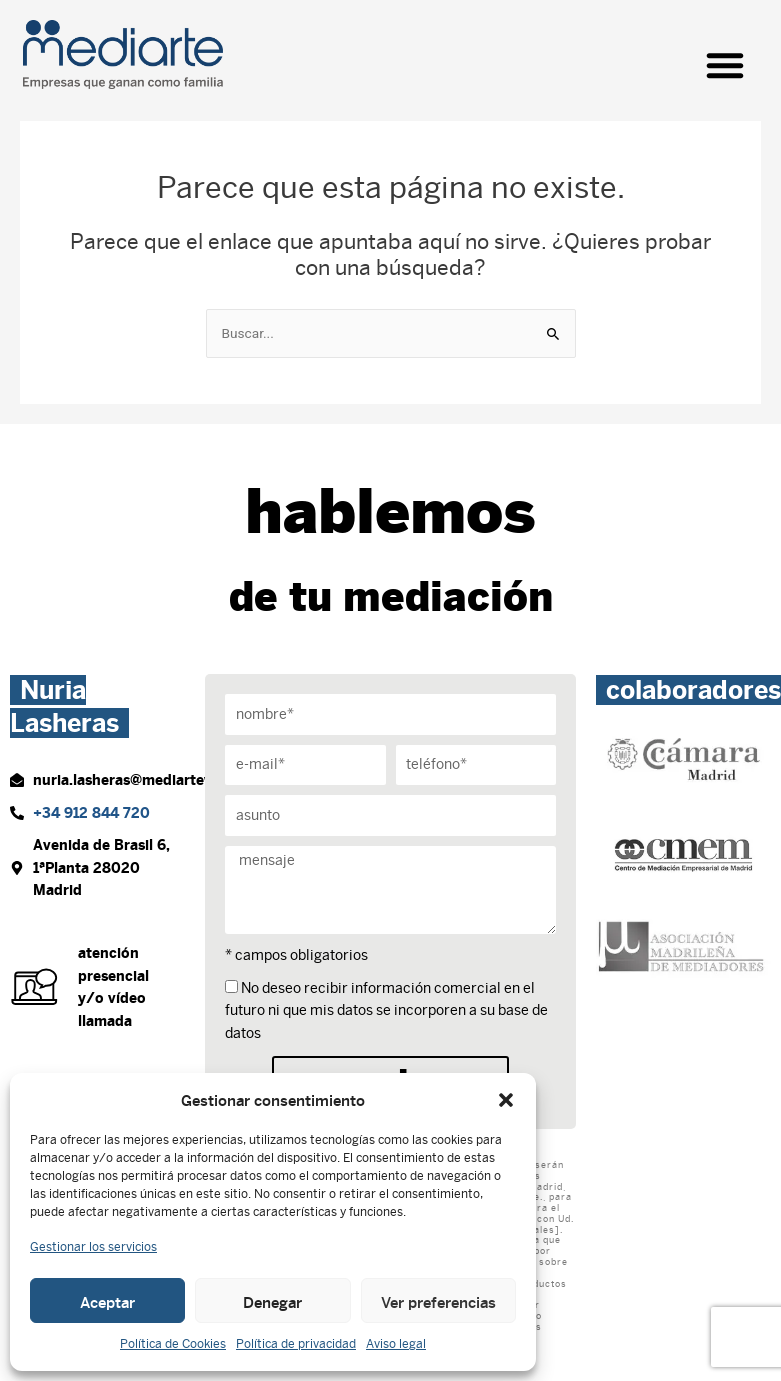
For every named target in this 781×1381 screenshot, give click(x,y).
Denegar (272, 1301)
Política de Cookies (173, 1344)
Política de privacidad (296, 1344)
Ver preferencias (438, 1301)
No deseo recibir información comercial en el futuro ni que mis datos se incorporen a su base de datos (386, 1010)
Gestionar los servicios (93, 1247)
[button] (506, 1100)
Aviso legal (396, 1344)
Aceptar (107, 1301)
